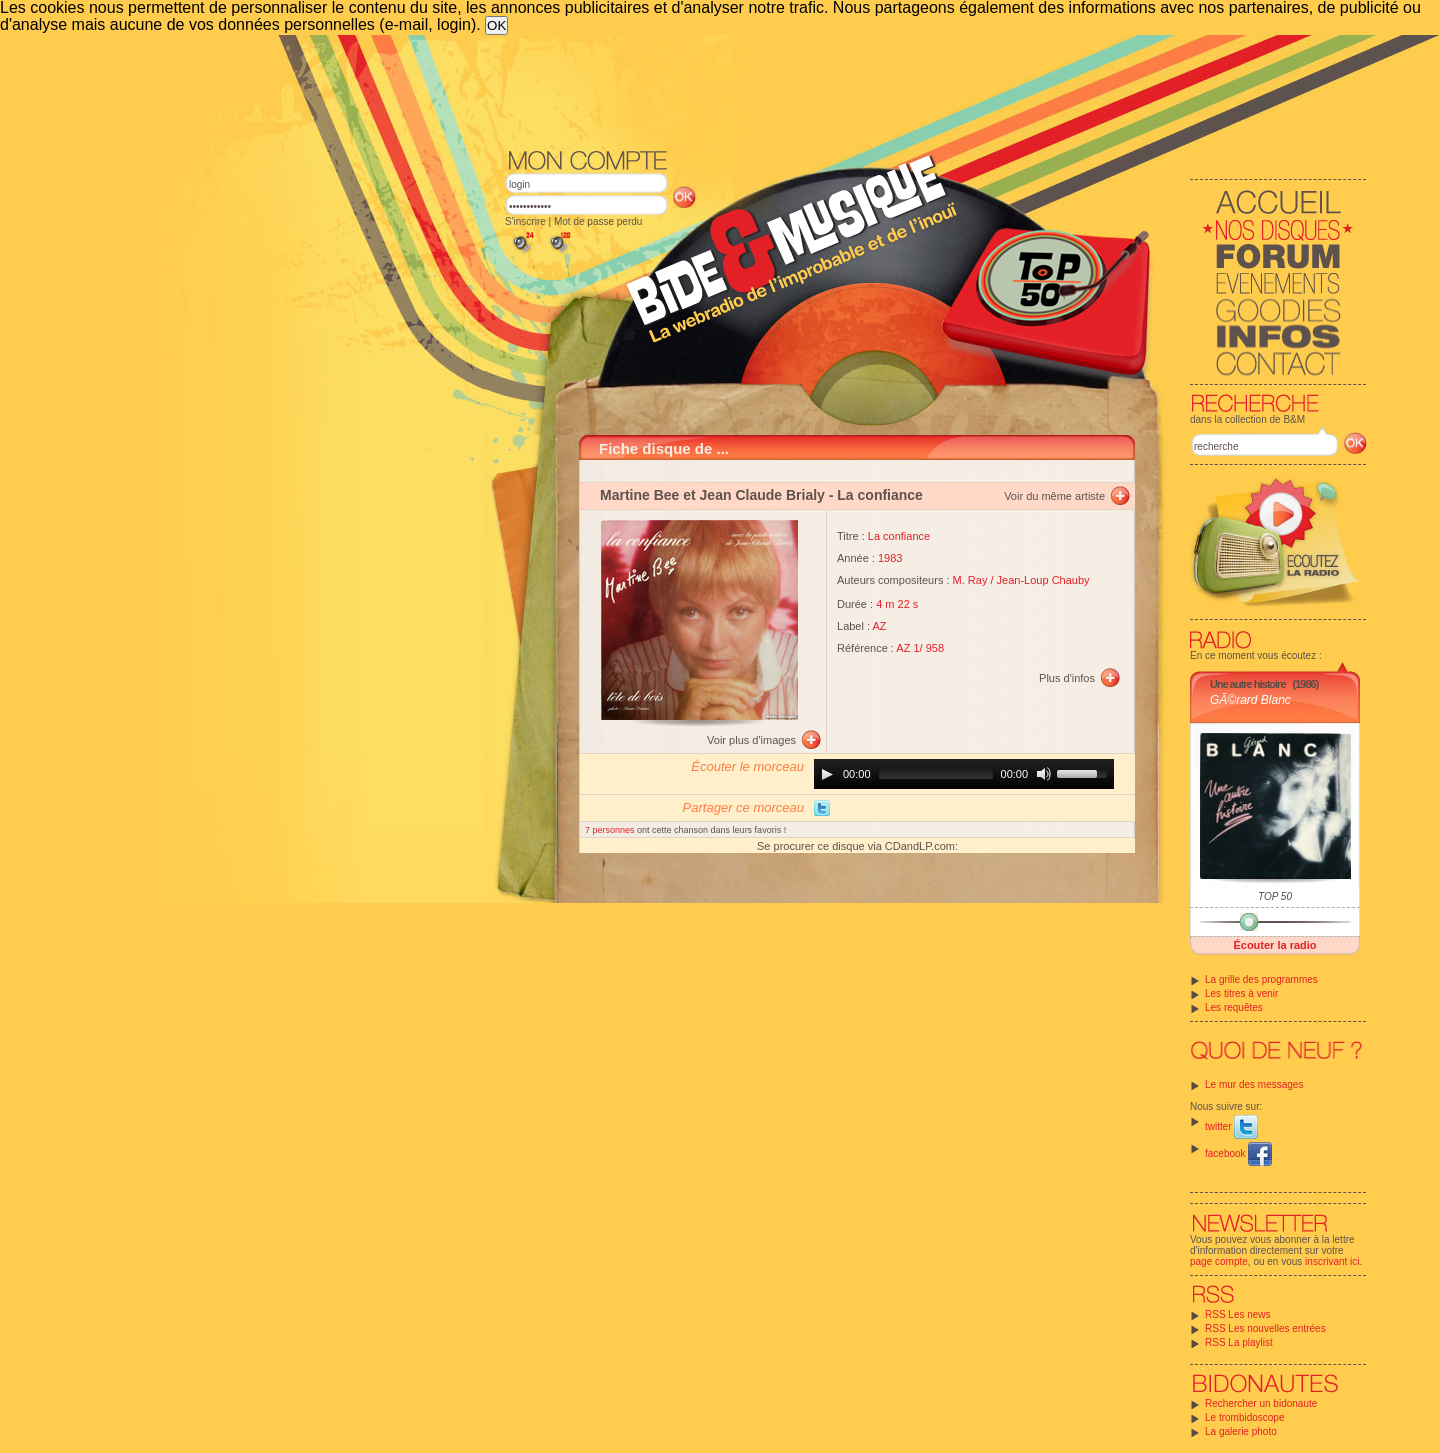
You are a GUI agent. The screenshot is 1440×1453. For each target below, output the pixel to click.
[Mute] (1044, 774)
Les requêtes (1234, 1007)
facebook (1238, 1153)
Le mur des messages (1254, 1084)
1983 (890, 558)
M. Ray (970, 580)
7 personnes (611, 830)
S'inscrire (525, 221)
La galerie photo (1241, 1431)
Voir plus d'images (751, 740)
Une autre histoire (1248, 684)
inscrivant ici (1332, 1261)
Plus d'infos (1067, 678)
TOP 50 (1275, 896)
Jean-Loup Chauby (1043, 580)
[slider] (936, 774)
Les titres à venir (1241, 993)
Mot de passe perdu (598, 221)
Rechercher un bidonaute (1261, 1403)
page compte (1219, 1261)
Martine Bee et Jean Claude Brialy (712, 495)
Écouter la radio (1274, 945)
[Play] (827, 774)
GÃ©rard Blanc (1250, 700)
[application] (964, 774)
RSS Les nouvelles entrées (1265, 1328)
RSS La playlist (1239, 1342)
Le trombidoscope (1245, 1417)
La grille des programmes (1261, 979)
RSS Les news (1238, 1314)
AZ (880, 626)
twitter (1231, 1126)
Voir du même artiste (1054, 496)
